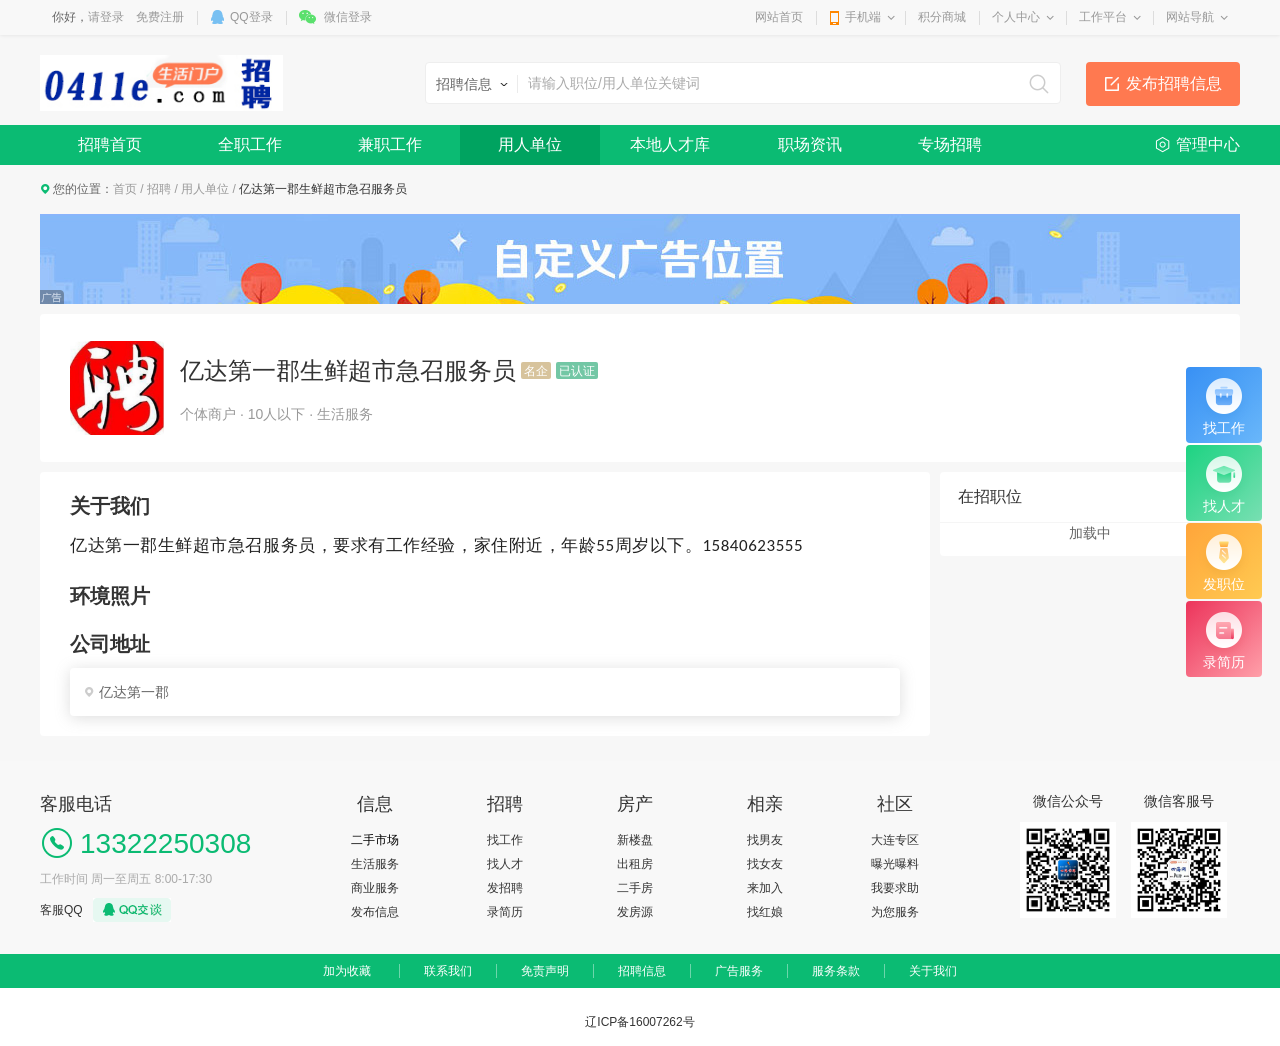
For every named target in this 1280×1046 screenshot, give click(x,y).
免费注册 (160, 17)
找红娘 (765, 912)
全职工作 (250, 144)
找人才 (505, 864)
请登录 (106, 17)
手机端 (863, 17)
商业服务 (375, 888)
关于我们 (933, 971)
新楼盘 (635, 840)
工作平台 (1103, 17)
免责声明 (545, 971)
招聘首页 (110, 144)
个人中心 (1016, 17)
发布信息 (375, 912)
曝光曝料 (895, 864)
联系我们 (448, 971)
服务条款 (836, 971)
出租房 (635, 864)
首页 (125, 189)
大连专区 (895, 840)
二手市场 (375, 840)
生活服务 (375, 864)
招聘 (159, 189)
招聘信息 (642, 971)
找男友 (765, 840)
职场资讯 (810, 144)
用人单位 (530, 144)
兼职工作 (390, 144)
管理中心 (1208, 144)
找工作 (505, 840)
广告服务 (739, 971)
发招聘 (505, 888)
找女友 (765, 864)
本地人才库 (670, 144)
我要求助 (895, 888)
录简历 (505, 912)
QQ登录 (251, 17)
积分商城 (942, 17)
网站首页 (779, 17)
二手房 (635, 888)
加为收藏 (347, 971)
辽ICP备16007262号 (639, 1022)
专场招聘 (950, 144)
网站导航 (1190, 17)
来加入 (765, 888)
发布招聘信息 (1174, 83)
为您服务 (895, 912)
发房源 (635, 912)
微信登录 (348, 17)
